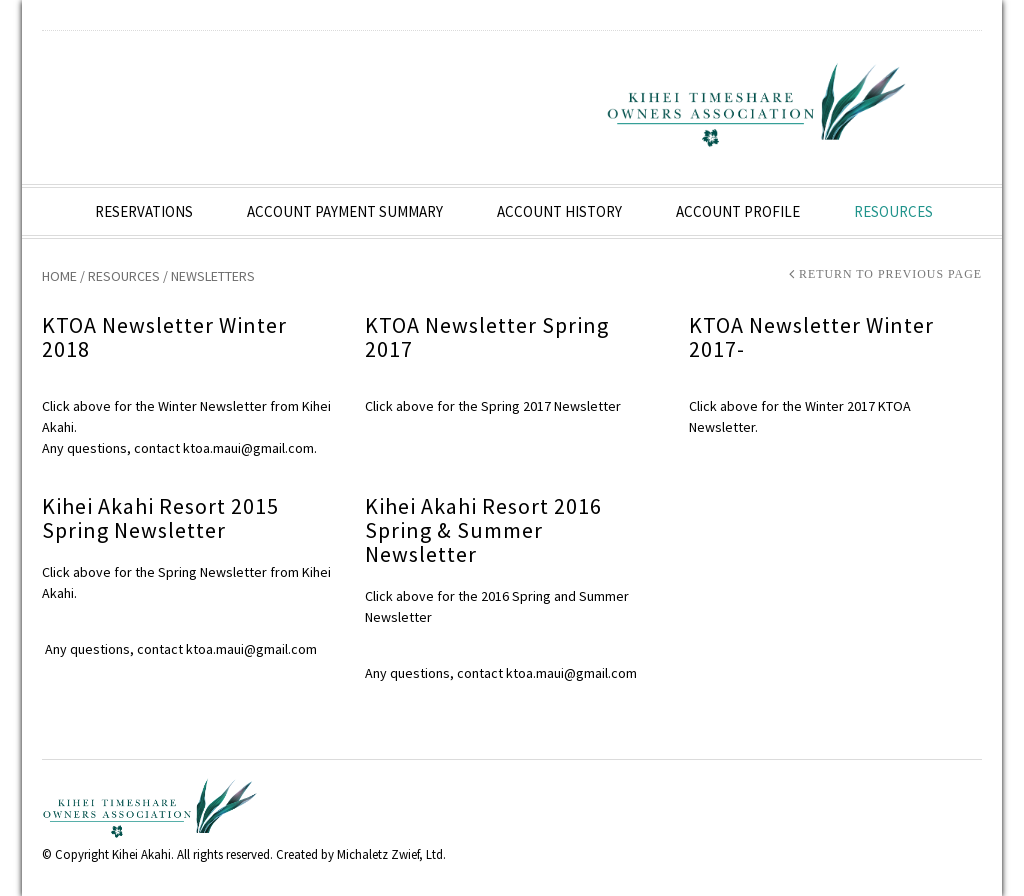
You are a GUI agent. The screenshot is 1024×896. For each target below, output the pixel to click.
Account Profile (738, 211)
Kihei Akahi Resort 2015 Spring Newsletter (160, 518)
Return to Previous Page (890, 275)
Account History (559, 211)
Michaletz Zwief (378, 854)
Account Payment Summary (345, 211)
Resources (893, 211)
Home (59, 276)
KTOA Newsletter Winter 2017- (811, 337)
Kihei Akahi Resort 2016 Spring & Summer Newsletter (483, 530)
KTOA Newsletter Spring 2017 (487, 337)
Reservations (144, 211)
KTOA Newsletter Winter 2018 (164, 337)
